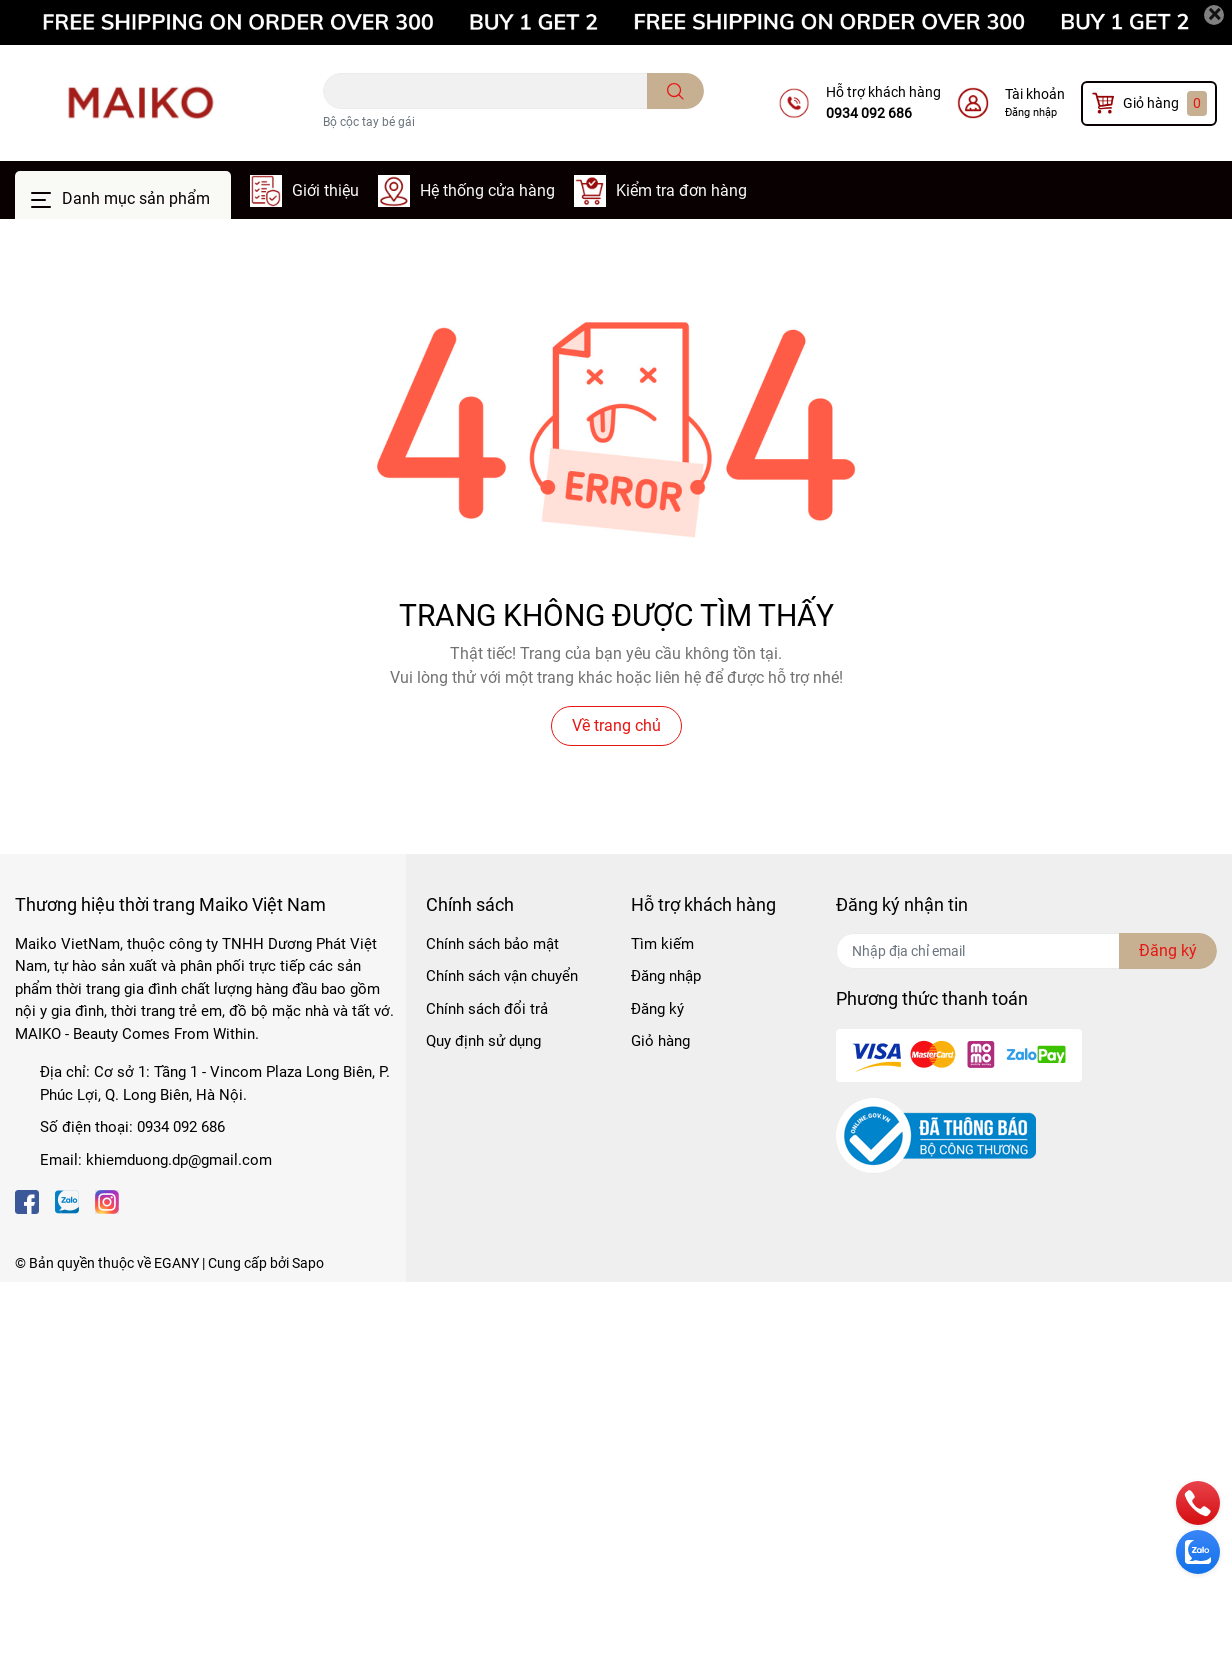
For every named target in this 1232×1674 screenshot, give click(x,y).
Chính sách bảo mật (492, 944)
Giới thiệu (325, 190)
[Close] (1214, 15)
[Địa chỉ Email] (1026, 951)
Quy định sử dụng (483, 1041)
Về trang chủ (616, 725)
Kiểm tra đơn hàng (681, 190)
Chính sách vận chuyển (502, 976)
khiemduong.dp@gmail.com (179, 1160)
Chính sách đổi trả (487, 1009)
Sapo (308, 1263)
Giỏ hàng (660, 1041)
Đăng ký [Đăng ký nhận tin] (1168, 950)
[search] (675, 91)
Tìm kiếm (662, 944)
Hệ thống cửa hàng (487, 190)
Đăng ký (657, 1009)
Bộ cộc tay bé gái (369, 122)
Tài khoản (1035, 94)
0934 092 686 (869, 113)
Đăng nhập (1031, 112)
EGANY (176, 1263)
